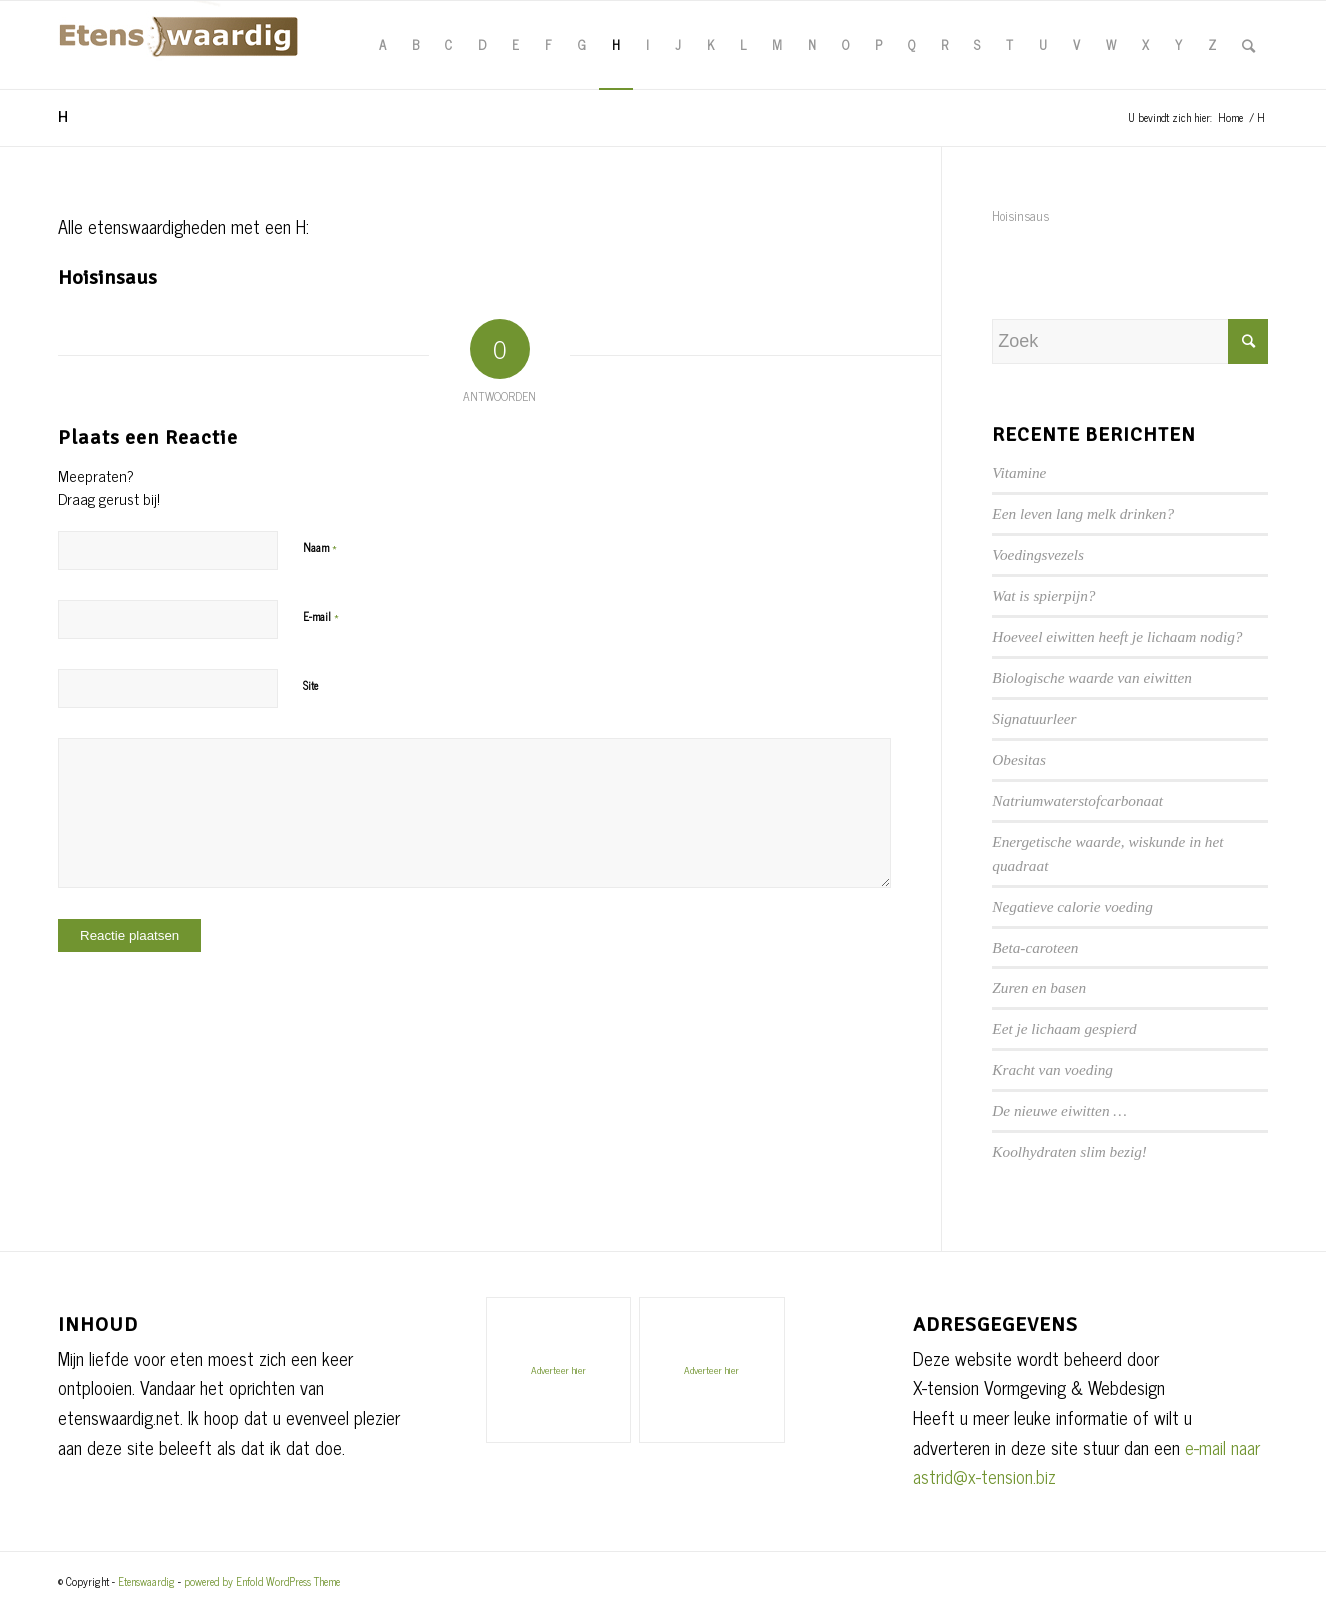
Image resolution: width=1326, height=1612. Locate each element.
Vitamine (1019, 472)
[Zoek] (1248, 45)
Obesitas (1019, 759)
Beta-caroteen (1035, 947)
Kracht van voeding (1052, 1069)
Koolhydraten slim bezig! (1069, 1151)
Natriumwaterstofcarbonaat (1077, 800)
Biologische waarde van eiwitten (1092, 677)
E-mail (321, 615)
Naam (320, 546)
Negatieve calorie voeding (1072, 906)
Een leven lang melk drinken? (1083, 513)
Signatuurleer (1034, 718)
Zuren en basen (1039, 987)
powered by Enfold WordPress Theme (262, 1581)
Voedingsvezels (1038, 554)
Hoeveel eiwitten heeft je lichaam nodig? (1117, 636)
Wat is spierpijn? (1043, 595)
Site (310, 685)
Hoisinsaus (107, 277)
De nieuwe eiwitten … (1059, 1110)
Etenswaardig (146, 1581)
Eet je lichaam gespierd (1064, 1028)
